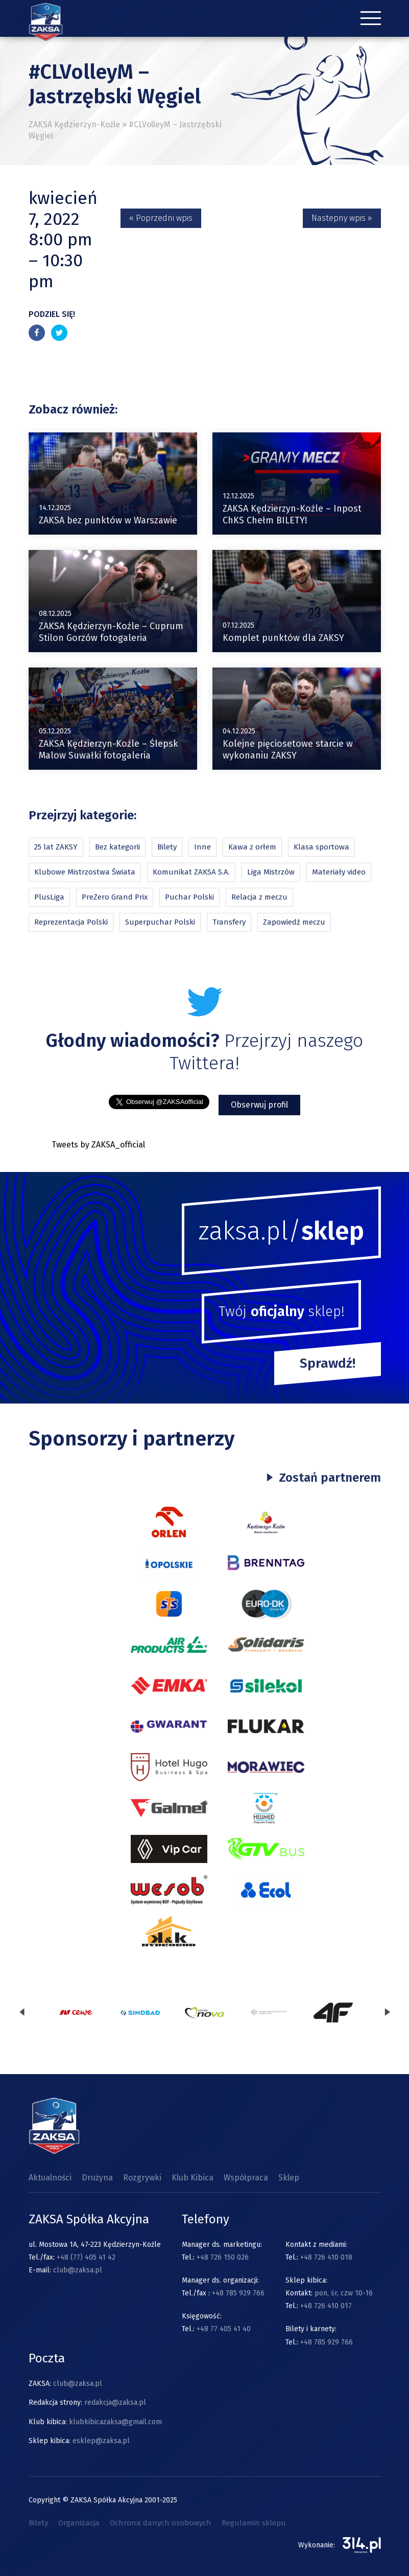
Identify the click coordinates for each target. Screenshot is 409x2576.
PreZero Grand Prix (115, 897)
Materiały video (339, 872)
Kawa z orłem (252, 847)
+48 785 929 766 (238, 2293)
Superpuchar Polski (160, 922)
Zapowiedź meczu (294, 922)
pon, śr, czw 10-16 (342, 2293)
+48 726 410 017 (326, 2306)
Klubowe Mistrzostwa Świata (84, 872)
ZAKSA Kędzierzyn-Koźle (74, 124)
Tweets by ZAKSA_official (98, 1144)
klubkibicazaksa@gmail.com (115, 2422)
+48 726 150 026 (223, 2257)
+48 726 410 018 (326, 2257)
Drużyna (97, 2177)
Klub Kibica (192, 2177)
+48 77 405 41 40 (224, 2329)
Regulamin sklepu (254, 2522)
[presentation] (22, 2012)
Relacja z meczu (259, 897)
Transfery (229, 922)
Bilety (167, 847)
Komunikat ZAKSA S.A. (191, 872)
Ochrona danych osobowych (160, 2522)
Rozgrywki (142, 2177)
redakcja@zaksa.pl (115, 2402)
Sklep (288, 2177)
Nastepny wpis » (341, 218)
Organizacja (79, 2522)
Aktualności (50, 2177)
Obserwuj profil (259, 1105)
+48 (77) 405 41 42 (86, 2257)
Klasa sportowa (321, 847)
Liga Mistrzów (271, 872)
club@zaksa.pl (77, 2270)
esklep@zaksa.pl (101, 2440)
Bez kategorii (117, 847)
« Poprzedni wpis (161, 218)
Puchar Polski (189, 897)
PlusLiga (49, 897)
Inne (202, 847)
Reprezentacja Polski (71, 922)
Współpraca (246, 2177)
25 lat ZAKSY (56, 847)
